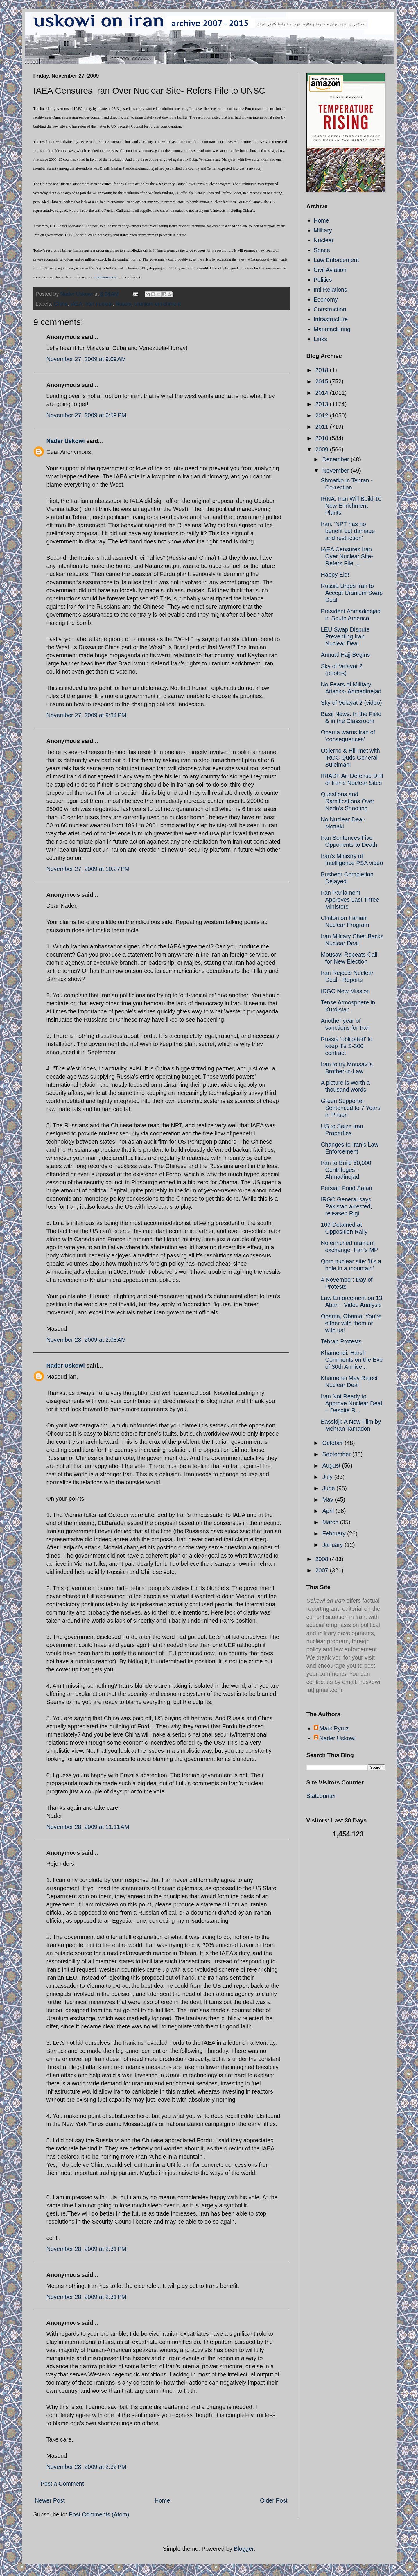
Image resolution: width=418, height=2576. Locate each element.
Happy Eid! (335, 574)
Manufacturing (332, 329)
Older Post (273, 2500)
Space (322, 250)
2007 (322, 1570)
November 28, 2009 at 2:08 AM (86, 1340)
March (331, 1522)
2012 (322, 415)
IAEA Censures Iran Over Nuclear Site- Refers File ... (347, 556)
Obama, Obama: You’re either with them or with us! (351, 1323)
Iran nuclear (99, 304)
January (333, 1545)
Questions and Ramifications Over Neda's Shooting (347, 801)
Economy (326, 299)
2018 (322, 370)
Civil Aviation (330, 270)
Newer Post (50, 2500)
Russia (124, 304)
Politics (323, 280)
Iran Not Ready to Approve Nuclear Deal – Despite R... (351, 1403)
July (328, 1477)
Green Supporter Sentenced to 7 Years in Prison (351, 1108)
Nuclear (324, 240)
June (329, 1488)
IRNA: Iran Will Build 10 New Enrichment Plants (351, 506)
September (337, 1454)
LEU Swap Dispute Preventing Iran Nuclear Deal (345, 636)
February (334, 1533)
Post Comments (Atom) (99, 2514)
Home (162, 2500)
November (336, 470)
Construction (330, 309)
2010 (322, 438)
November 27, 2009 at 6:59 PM (86, 415)
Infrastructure (331, 319)
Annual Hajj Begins (345, 655)
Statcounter (321, 1796)
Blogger (244, 2548)
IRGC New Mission (345, 991)
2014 (322, 393)
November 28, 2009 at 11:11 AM (87, 1827)
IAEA (76, 304)
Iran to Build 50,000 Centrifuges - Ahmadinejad (346, 1170)
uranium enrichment (157, 304)
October (333, 1443)
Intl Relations (330, 289)
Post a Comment (62, 2483)
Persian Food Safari (346, 1188)
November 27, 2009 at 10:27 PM (88, 869)
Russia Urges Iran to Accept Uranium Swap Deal (352, 593)
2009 (322, 449)
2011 (322, 427)
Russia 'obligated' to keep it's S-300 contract (347, 1046)
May (328, 1499)
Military (323, 230)
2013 (322, 404)
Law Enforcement (336, 260)
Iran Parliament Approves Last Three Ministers (350, 899)
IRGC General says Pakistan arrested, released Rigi (346, 1206)
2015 (322, 381)
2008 (322, 1559)
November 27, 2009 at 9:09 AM (86, 359)
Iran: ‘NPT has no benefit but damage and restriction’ (348, 531)
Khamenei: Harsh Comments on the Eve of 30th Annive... (352, 1360)
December (336, 459)
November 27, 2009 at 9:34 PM (86, 715)
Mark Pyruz (334, 1728)
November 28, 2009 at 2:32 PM (86, 2467)
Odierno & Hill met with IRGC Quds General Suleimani (350, 757)
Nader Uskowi (65, 441)
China (61, 304)
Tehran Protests (341, 1341)
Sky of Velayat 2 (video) (351, 702)
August (332, 1465)
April (329, 1511)
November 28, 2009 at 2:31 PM (86, 2249)
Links (320, 339)
